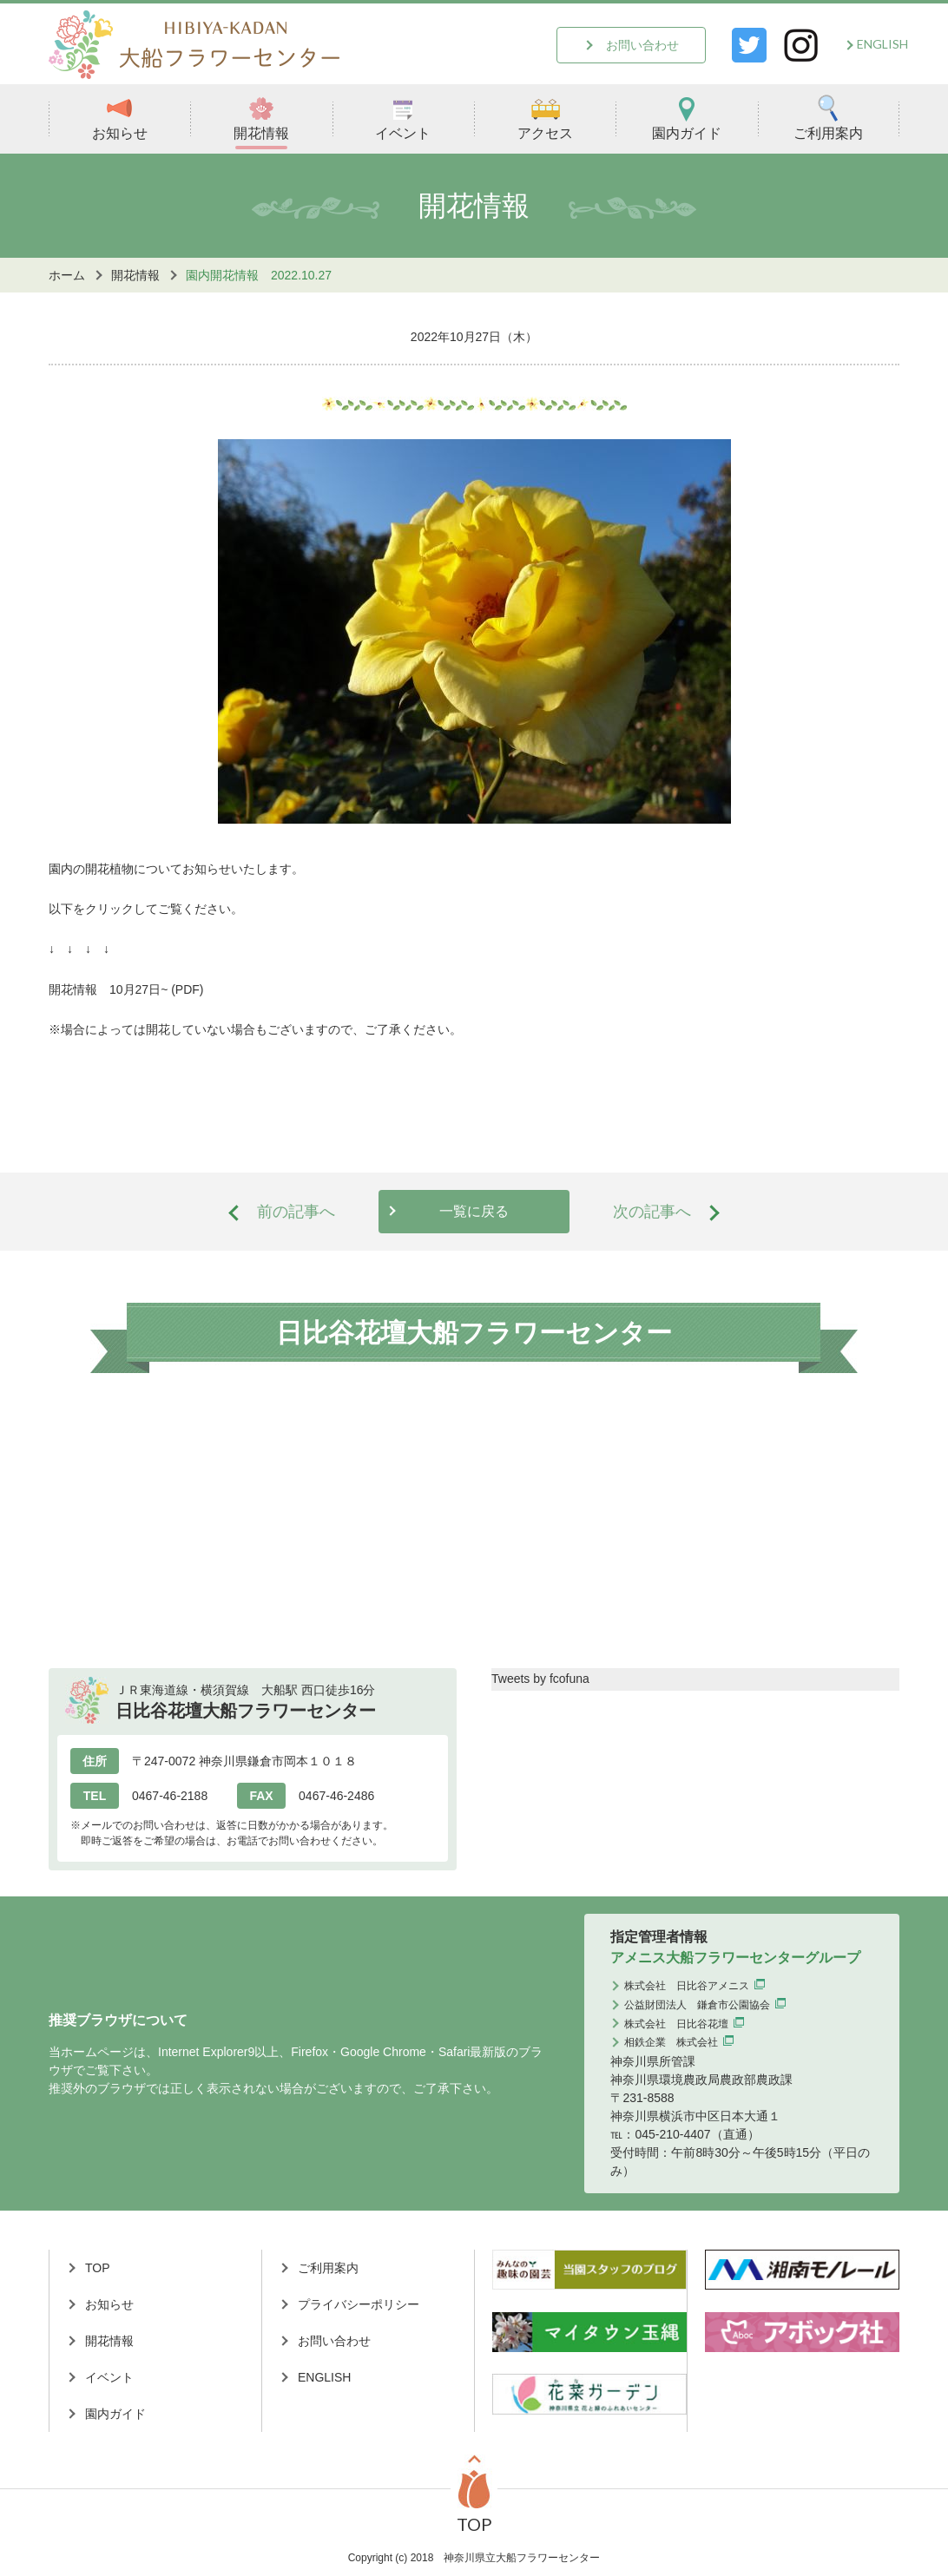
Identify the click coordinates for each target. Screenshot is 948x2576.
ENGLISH (882, 43)
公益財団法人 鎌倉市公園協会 (697, 2005)
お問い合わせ (642, 45)
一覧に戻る (474, 1211)
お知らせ (120, 118)
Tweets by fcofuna (540, 1679)
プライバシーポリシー (358, 2304)
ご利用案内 (828, 118)
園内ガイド (686, 118)
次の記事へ (652, 1211)
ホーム (67, 275)
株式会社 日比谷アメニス (686, 1986)
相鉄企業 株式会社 (671, 2042)
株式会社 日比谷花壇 (676, 2024)
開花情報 (261, 118)
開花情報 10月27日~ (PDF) (126, 989)
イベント (403, 118)
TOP (97, 2268)
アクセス (545, 118)
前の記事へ (296, 1211)
